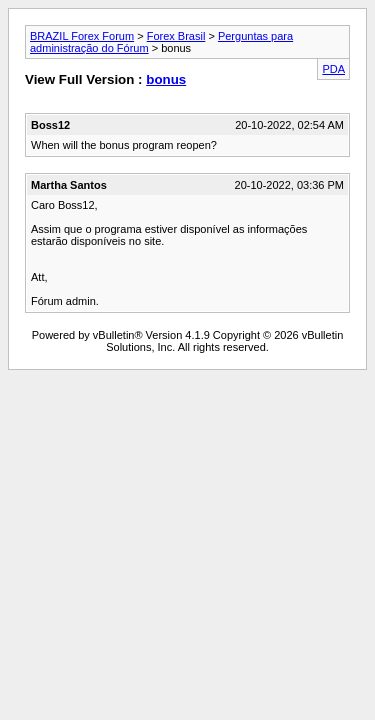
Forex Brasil (176, 36)
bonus (166, 79)
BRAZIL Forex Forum (82, 36)
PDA (333, 69)
